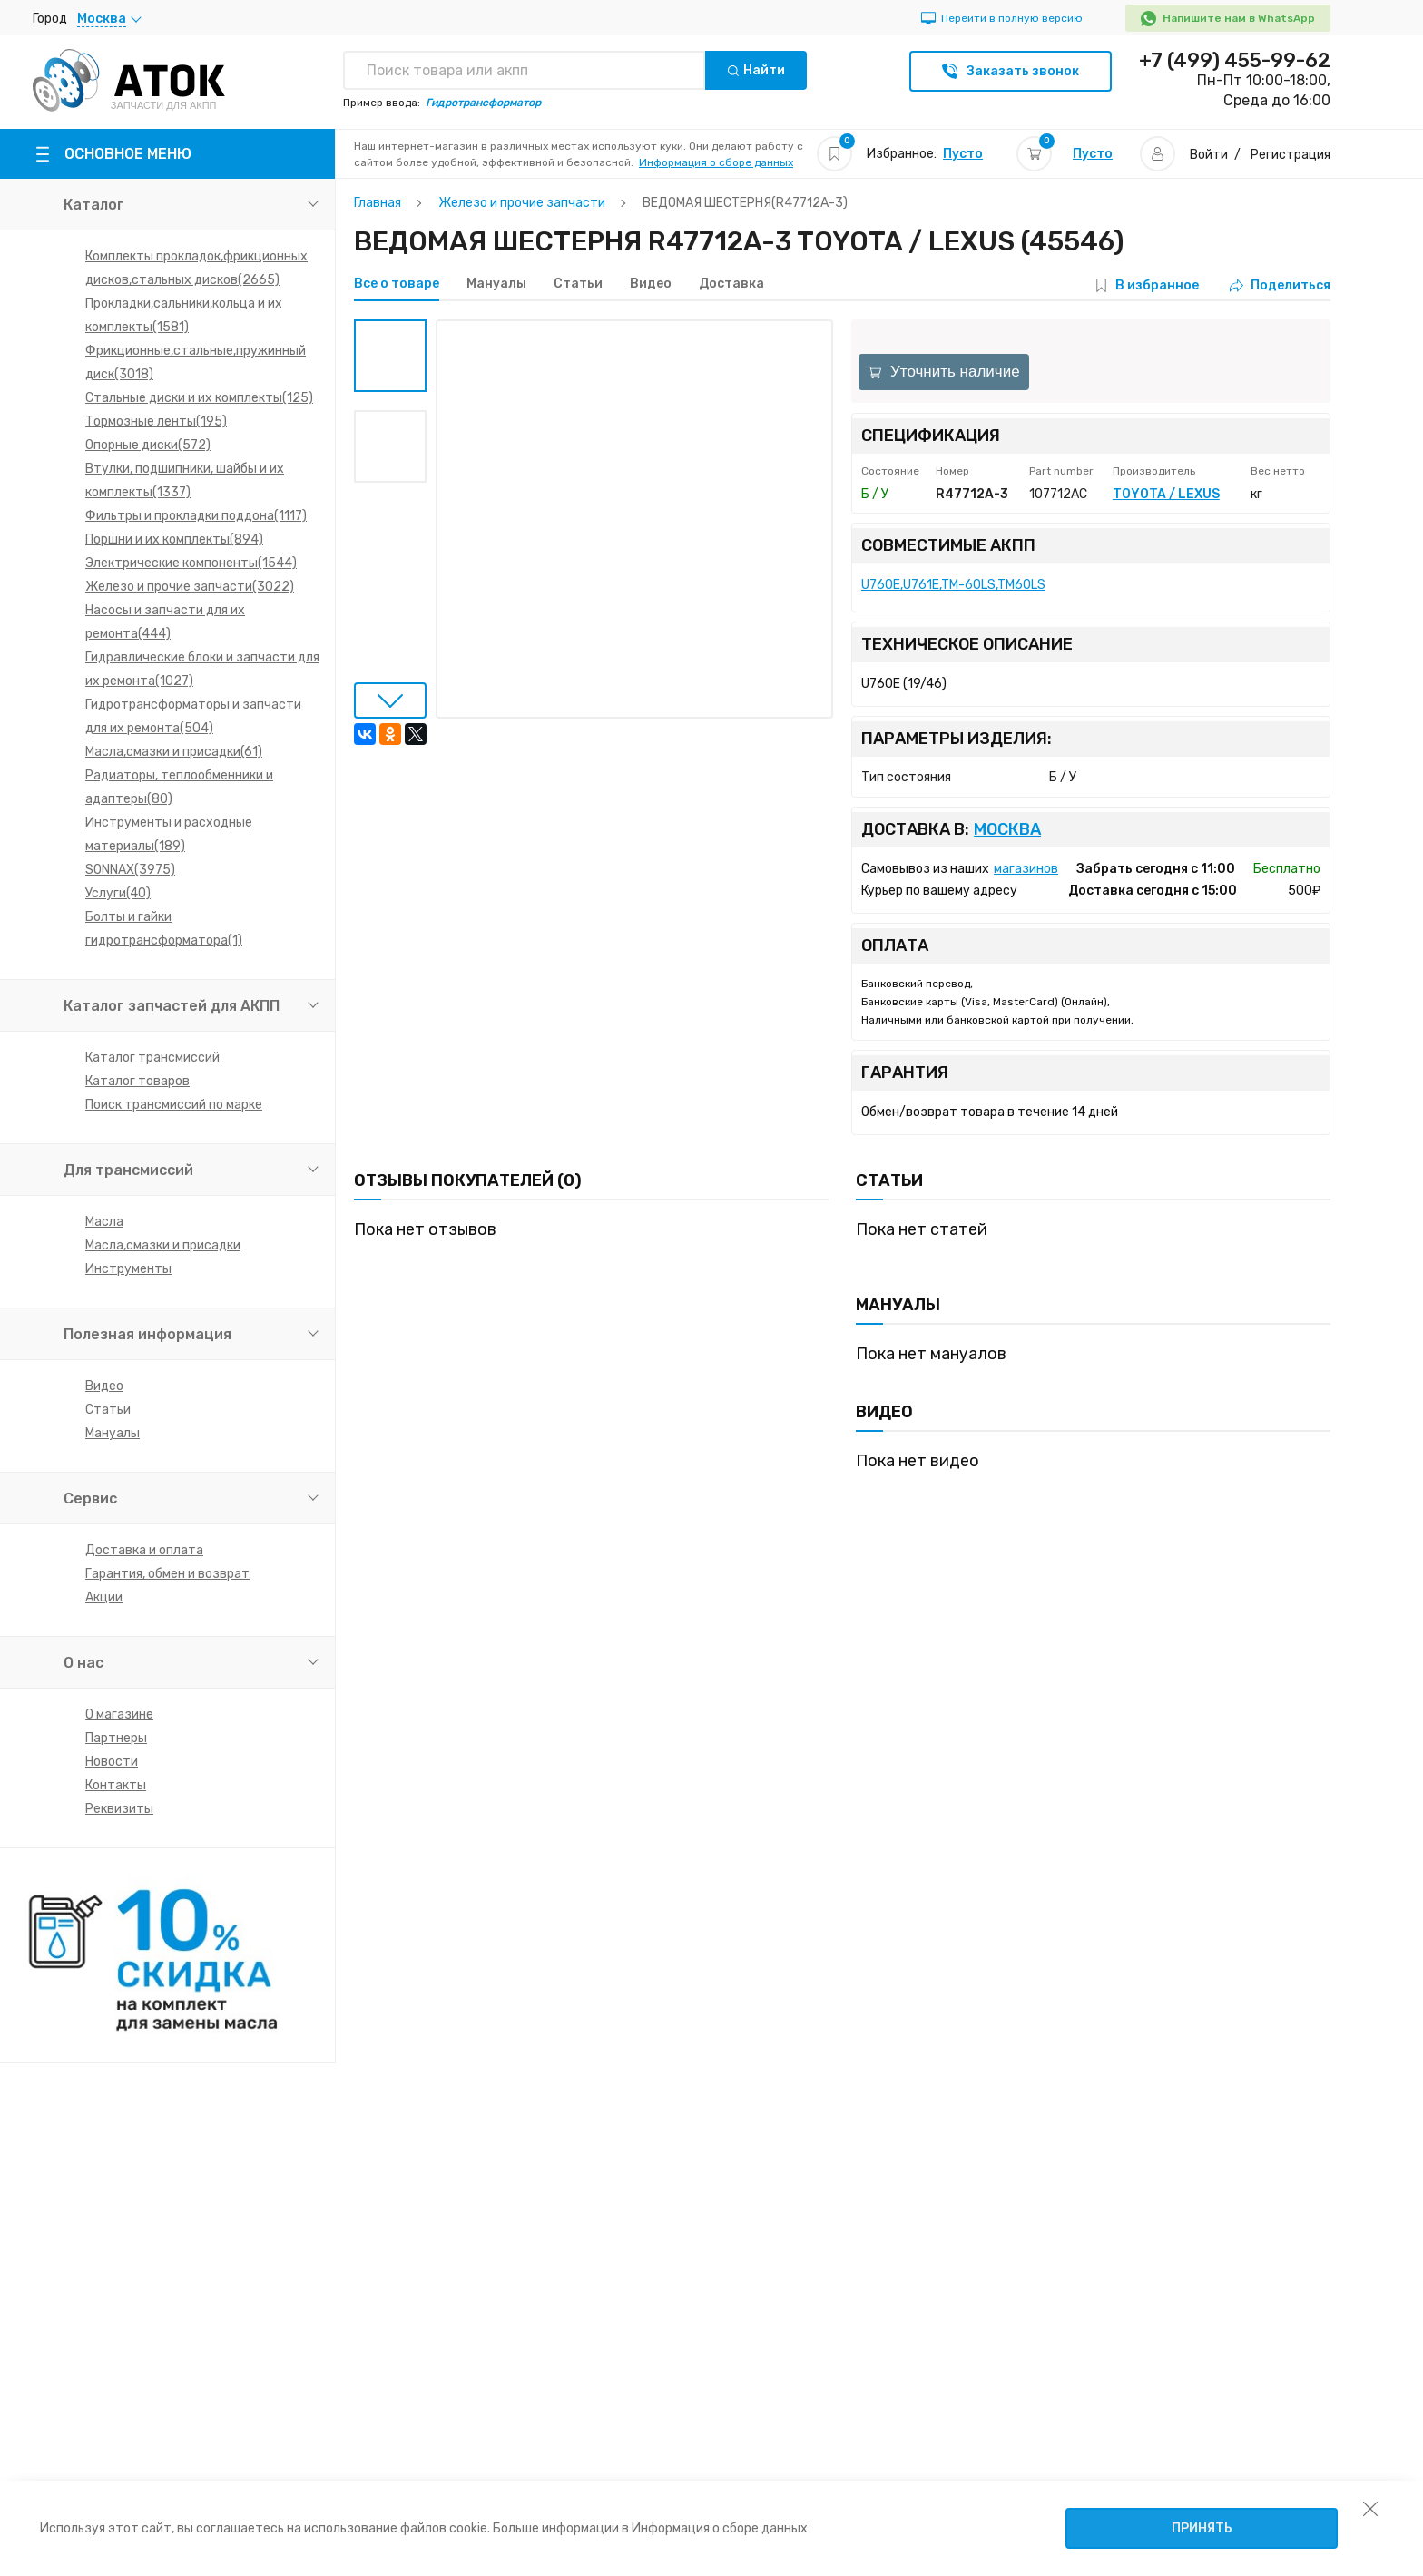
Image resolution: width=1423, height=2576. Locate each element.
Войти (1209, 154)
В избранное (1157, 285)
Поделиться (1280, 285)
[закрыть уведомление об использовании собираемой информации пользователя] (1370, 2508)
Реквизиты (119, 1809)
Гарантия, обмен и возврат (167, 1574)
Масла (104, 1221)
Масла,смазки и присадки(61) (173, 751)
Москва (1007, 829)
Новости (111, 1761)
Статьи (108, 1409)
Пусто (963, 154)
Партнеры (116, 1738)
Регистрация (1290, 154)
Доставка (731, 284)
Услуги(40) (118, 893)
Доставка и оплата (144, 1550)
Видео (104, 1386)
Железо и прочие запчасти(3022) (189, 586)
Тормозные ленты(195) (156, 421)
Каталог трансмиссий (152, 1057)
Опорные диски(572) (148, 445)
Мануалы (112, 1433)
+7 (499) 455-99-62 (1234, 61)
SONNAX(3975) (130, 869)
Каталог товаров (137, 1081)
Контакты (115, 1785)
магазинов (1026, 869)
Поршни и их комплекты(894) (174, 539)
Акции (104, 1597)
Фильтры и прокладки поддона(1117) (196, 516)
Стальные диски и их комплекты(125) (199, 398)
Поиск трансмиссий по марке (173, 1104)
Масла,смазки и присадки (162, 1245)
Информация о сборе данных (716, 162)
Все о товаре (396, 284)
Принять (1202, 2528)
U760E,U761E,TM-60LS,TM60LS (953, 585)
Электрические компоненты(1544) (191, 563)
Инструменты (128, 1269)
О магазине (119, 1714)
